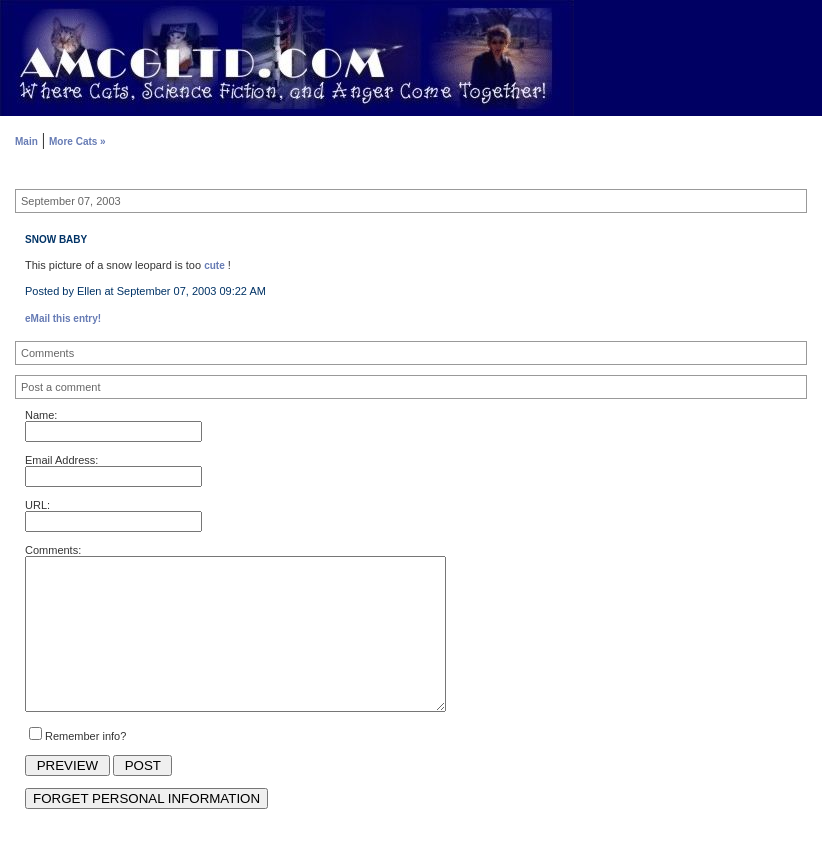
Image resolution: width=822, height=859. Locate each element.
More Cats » (77, 141)
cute (214, 265)
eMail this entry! (63, 318)
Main (26, 141)
